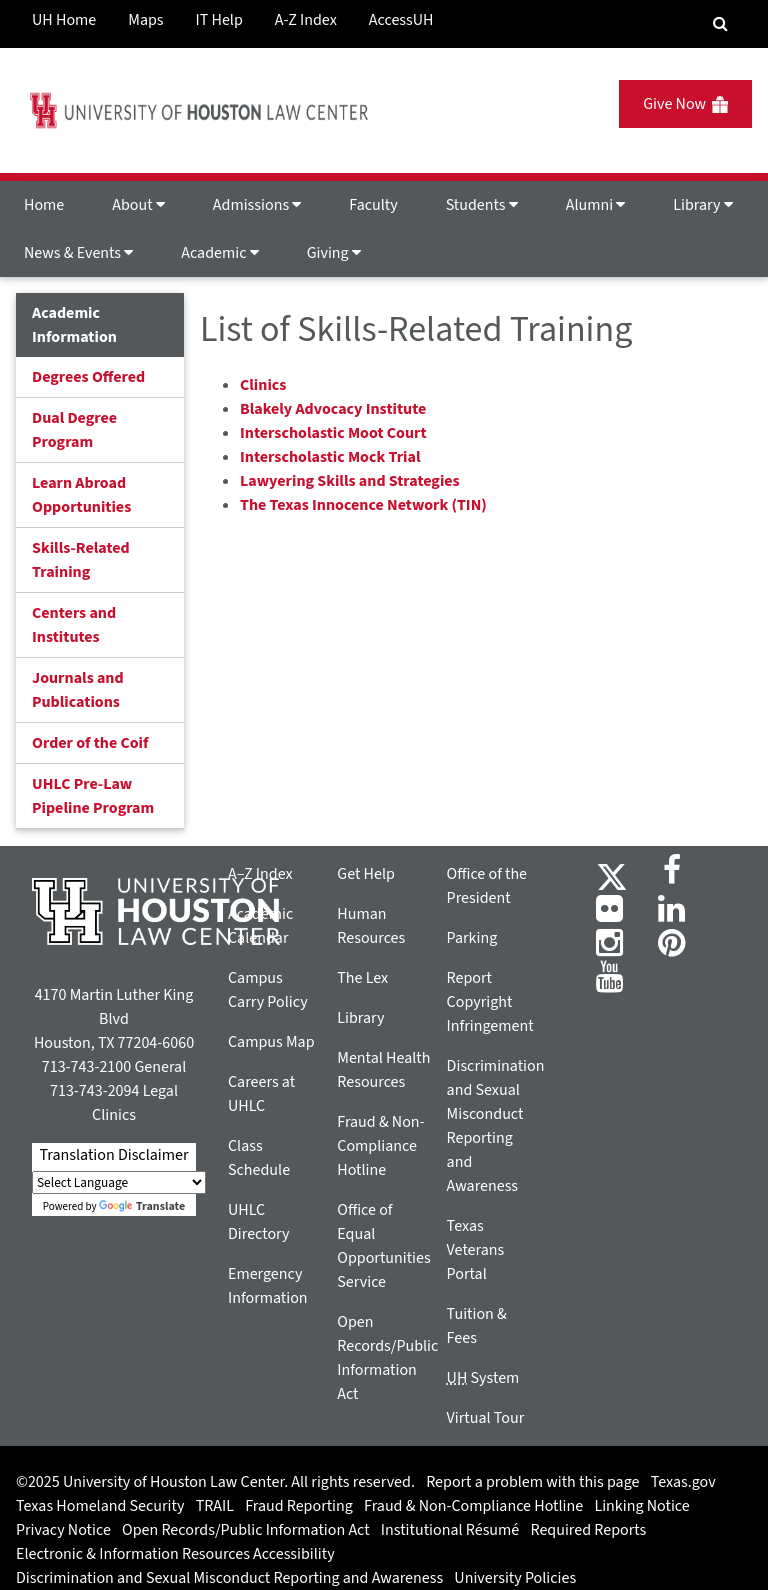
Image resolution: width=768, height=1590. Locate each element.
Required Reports (588, 1530)
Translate (142, 1206)
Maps (145, 20)
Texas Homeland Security (100, 1506)
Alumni (596, 205)
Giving (334, 253)
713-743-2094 (94, 1091)
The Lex (362, 978)
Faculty (373, 205)
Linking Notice (641, 1506)
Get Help (366, 874)
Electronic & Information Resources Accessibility (175, 1554)
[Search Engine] (720, 24)
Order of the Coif (90, 743)
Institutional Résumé (450, 1530)
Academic (219, 253)
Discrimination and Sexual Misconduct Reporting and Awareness (229, 1578)
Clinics (263, 385)
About (138, 205)
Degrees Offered (88, 377)
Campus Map (271, 1042)
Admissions (257, 205)
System (483, 1378)
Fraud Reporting (299, 1506)
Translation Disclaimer (113, 1155)
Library (702, 205)
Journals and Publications (78, 690)
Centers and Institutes (74, 625)
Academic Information (74, 325)
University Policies (515, 1578)
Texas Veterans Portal (476, 1250)
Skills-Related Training (81, 560)
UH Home (64, 20)
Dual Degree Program (74, 430)
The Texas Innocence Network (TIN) (363, 505)
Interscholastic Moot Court (333, 433)
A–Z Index (260, 874)
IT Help (219, 20)
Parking (472, 938)
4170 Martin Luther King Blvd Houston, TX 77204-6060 (114, 1019)
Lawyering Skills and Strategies (350, 481)
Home (44, 205)
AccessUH (401, 20)
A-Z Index (306, 20)
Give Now (685, 104)
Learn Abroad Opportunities (81, 495)
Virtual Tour (486, 1418)
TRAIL (215, 1506)
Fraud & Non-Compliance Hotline (380, 1146)
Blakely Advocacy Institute (333, 409)
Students (482, 205)
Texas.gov (683, 1482)
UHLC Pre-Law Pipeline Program (93, 796)
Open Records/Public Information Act (246, 1530)
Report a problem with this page (532, 1482)
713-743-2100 (86, 1067)
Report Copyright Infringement (490, 1002)
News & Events (78, 253)
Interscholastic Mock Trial (330, 457)
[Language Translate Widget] (119, 1182)
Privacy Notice (63, 1530)
